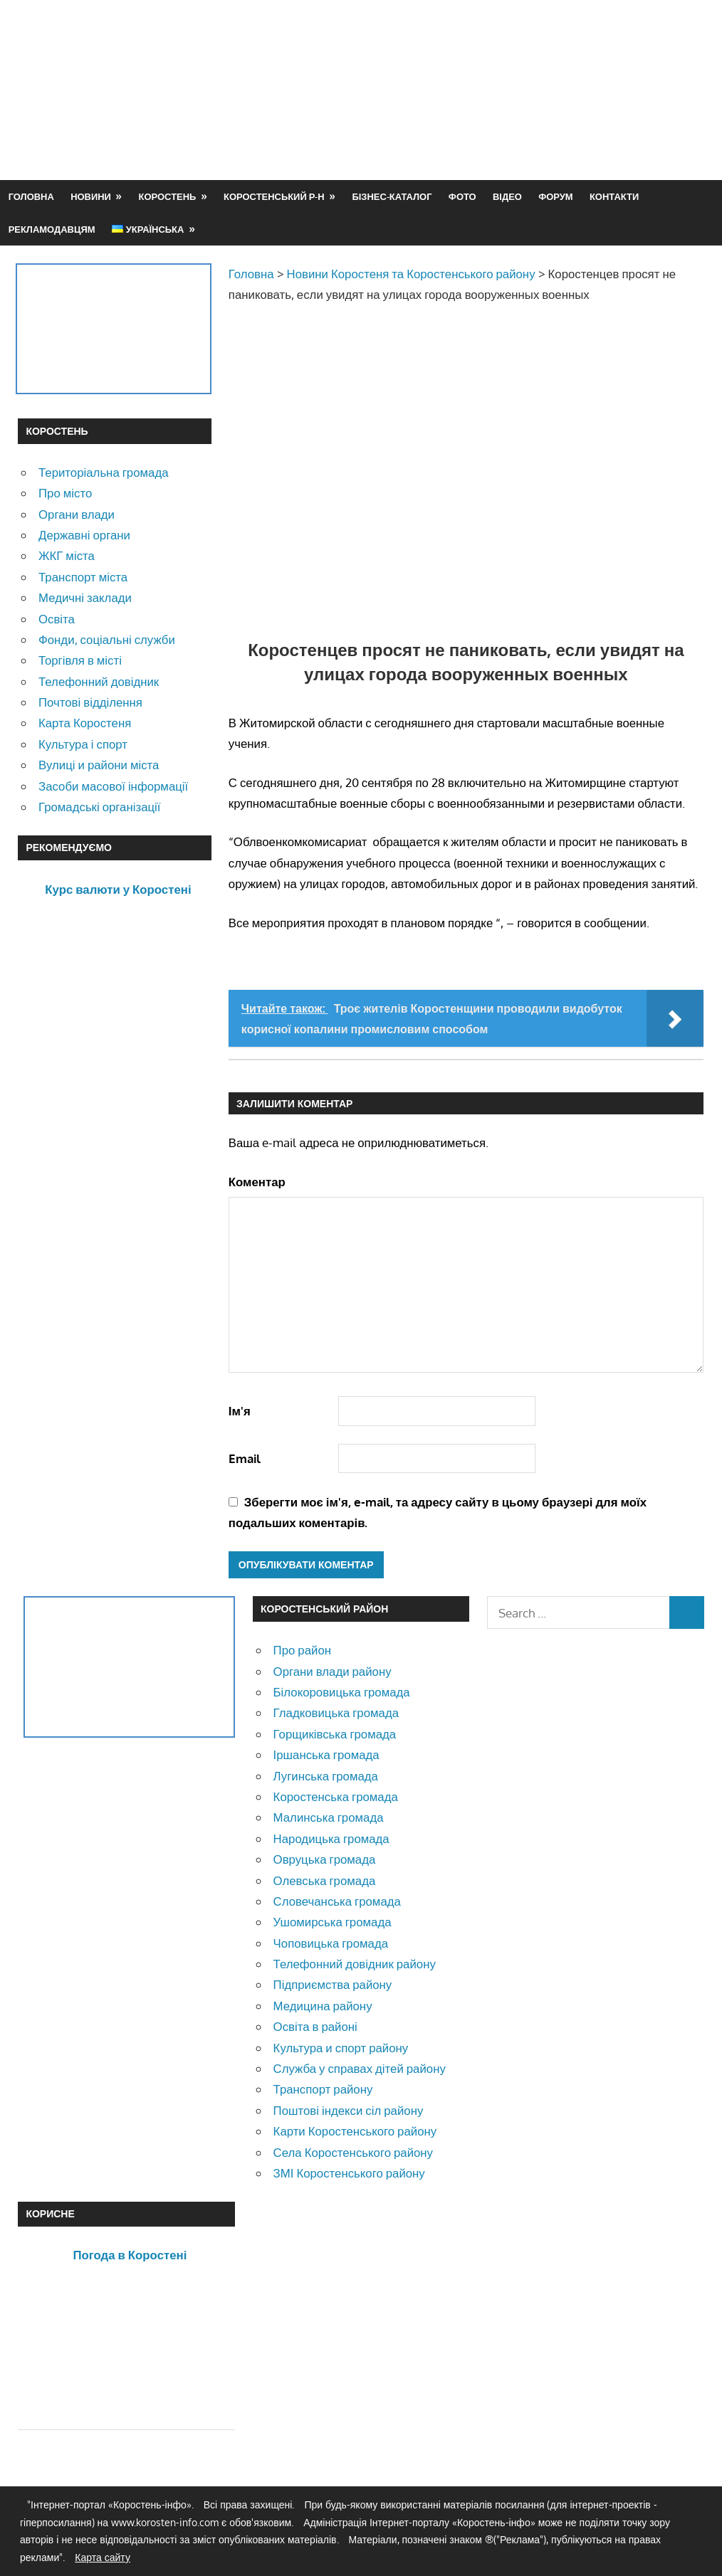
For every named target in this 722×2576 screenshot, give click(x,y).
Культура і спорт (82, 744)
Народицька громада (331, 1838)
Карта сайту (102, 2557)
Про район (302, 1649)
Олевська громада (324, 1880)
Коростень (168, 196)
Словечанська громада (337, 1901)
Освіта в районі (315, 2026)
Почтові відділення (90, 702)
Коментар (257, 1181)
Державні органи (84, 534)
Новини (90, 196)
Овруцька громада (324, 1859)
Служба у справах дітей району (359, 2068)
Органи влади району (332, 1671)
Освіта (56, 618)
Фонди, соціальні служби (106, 639)
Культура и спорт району (341, 2047)
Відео (507, 196)
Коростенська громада (335, 1796)
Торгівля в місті (80, 660)
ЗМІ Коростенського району (349, 2172)
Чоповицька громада (330, 1943)
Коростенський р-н (274, 196)
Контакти (614, 196)
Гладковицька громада (336, 1712)
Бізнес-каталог (391, 196)
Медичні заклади (85, 597)
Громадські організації (99, 806)
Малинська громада (328, 1817)
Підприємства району (332, 1984)
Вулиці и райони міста (98, 764)
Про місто (65, 492)
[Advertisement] (445, 124)
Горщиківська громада (335, 1733)
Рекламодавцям (52, 229)
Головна (31, 196)
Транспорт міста (82, 576)
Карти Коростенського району (355, 2130)
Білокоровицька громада (341, 1691)
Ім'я (240, 1410)
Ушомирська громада (332, 1921)
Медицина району (322, 2005)
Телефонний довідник (98, 681)
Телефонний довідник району (354, 1963)
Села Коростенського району (353, 2152)
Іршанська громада (326, 1754)
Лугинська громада (325, 1775)
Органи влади (76, 514)
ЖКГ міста (66, 555)
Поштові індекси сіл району (348, 2110)
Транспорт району (323, 2088)
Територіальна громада (103, 472)
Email (245, 1458)
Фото (462, 196)
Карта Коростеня (84, 722)
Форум (555, 196)
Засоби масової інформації (113, 785)
